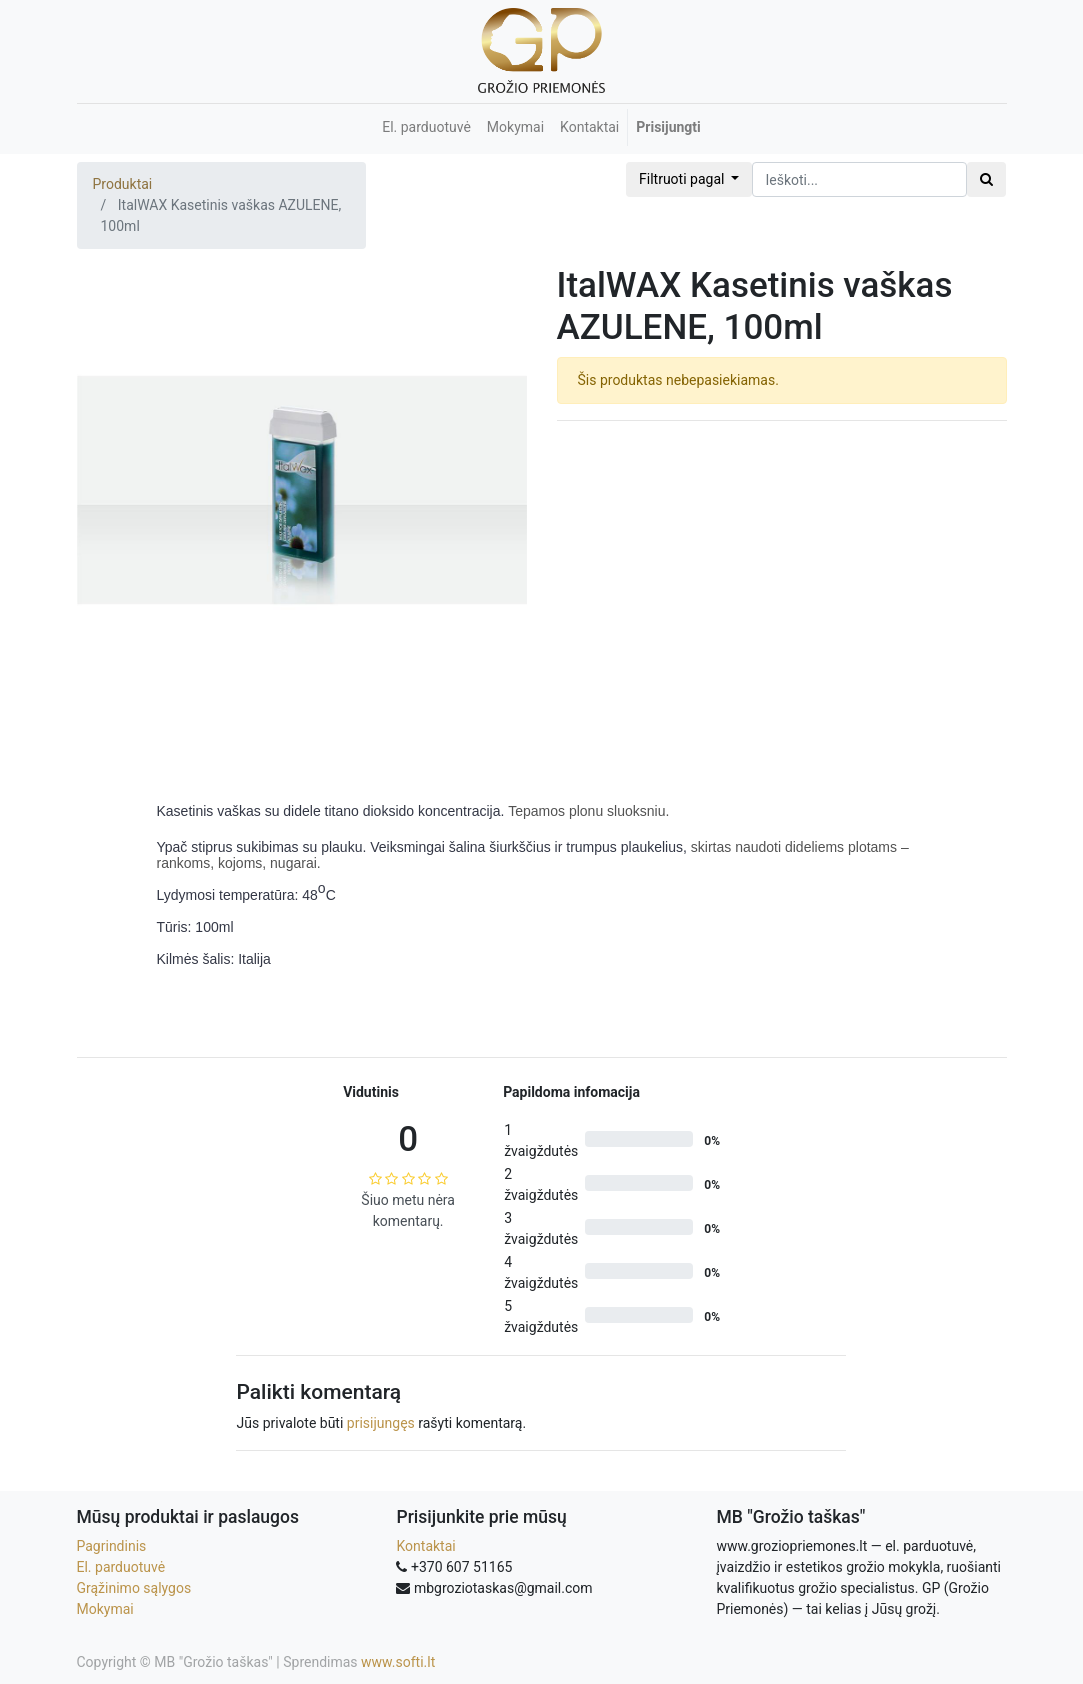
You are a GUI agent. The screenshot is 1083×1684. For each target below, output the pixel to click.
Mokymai (105, 1609)
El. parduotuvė (121, 1567)
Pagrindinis (112, 1546)
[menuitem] (426, 127)
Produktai (123, 184)
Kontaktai (425, 1546)
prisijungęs (381, 1423)
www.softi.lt (398, 1662)
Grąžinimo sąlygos (134, 1588)
